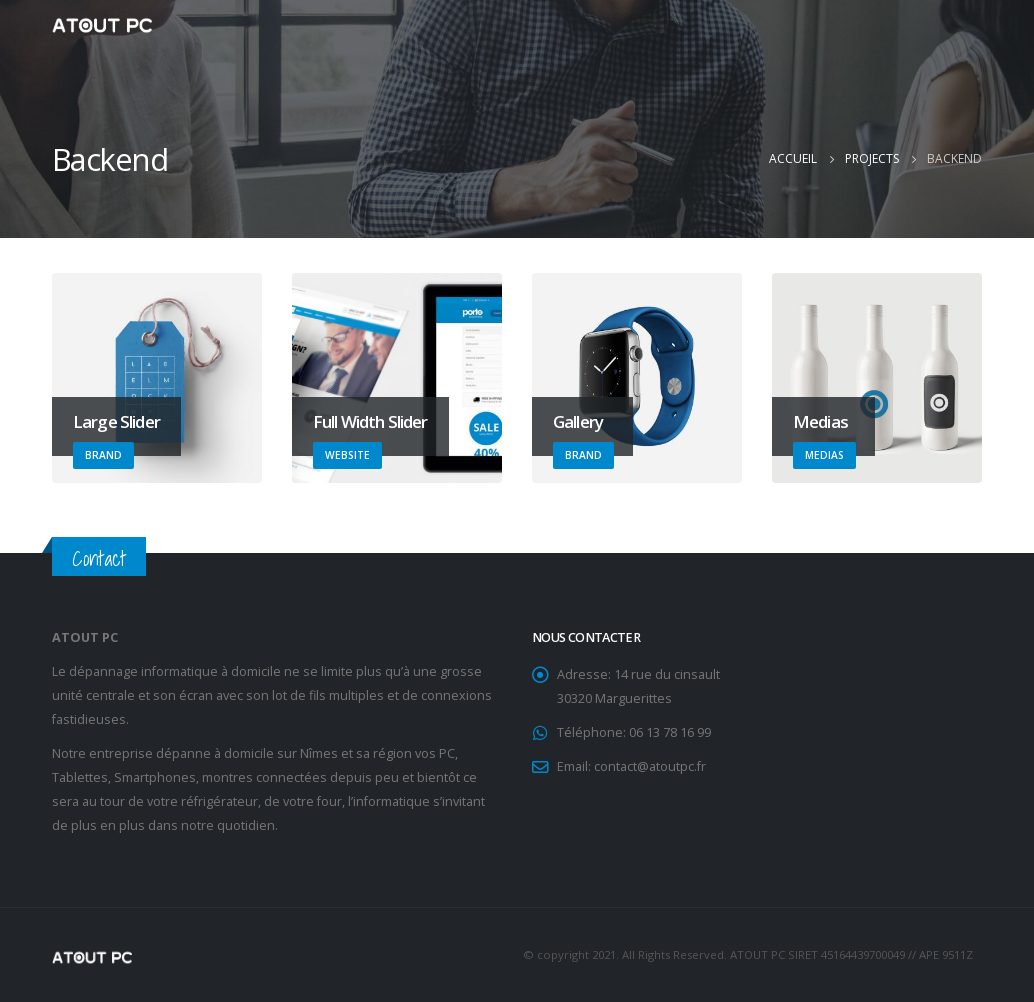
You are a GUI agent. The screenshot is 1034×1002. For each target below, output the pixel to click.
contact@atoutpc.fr (650, 766)
